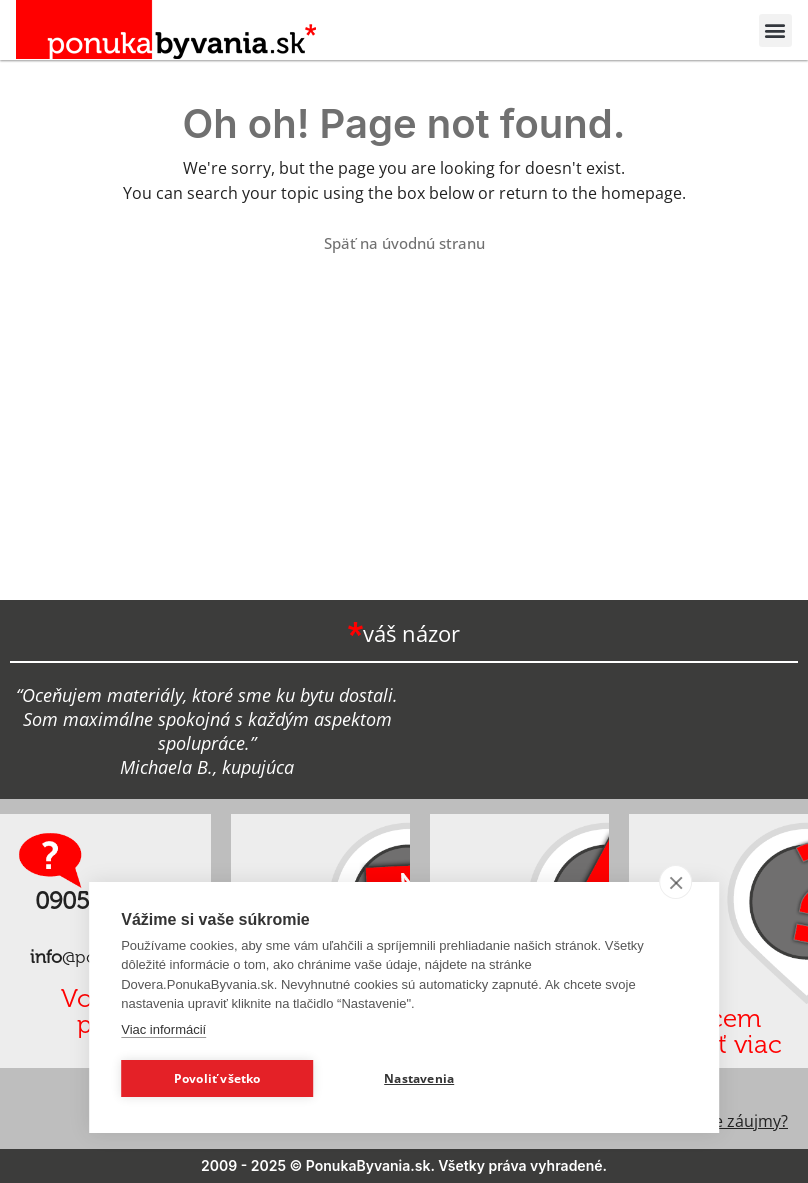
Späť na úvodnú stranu (404, 243)
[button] (775, 30)
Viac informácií (163, 1029)
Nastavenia (419, 1078)
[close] (675, 882)
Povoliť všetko (217, 1078)
